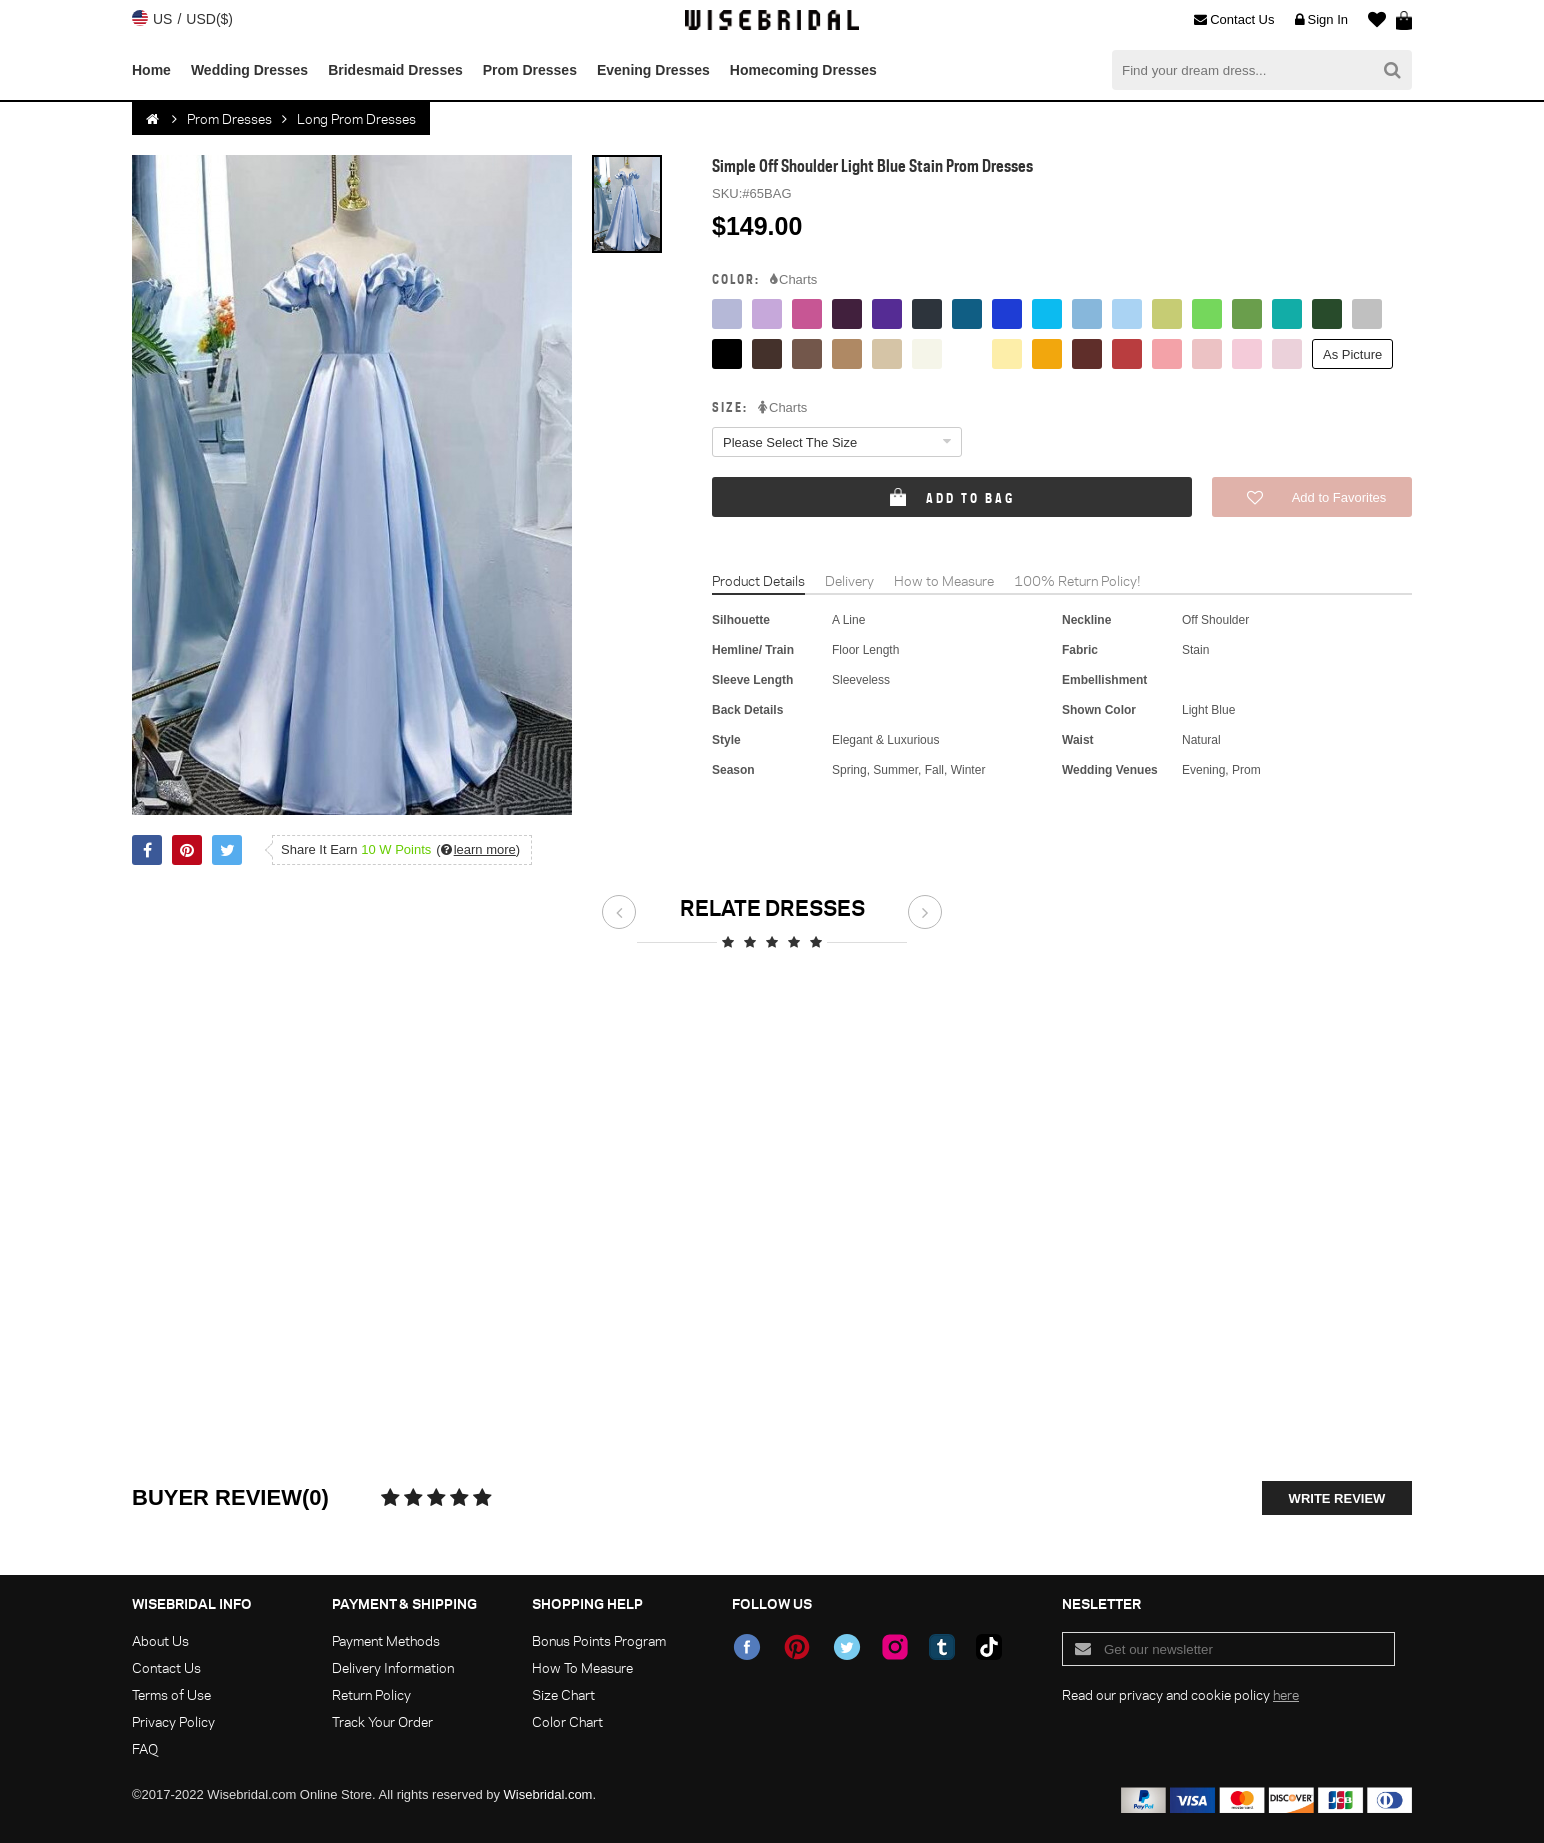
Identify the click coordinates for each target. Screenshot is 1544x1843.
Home (151, 70)
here (1286, 1694)
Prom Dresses (530, 70)
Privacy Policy (173, 1721)
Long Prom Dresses (356, 118)
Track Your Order (382, 1721)
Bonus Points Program (599, 1640)
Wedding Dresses (249, 70)
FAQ (145, 1748)
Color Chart (567, 1721)
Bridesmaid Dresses (395, 70)
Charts (793, 280)
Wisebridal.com (548, 1794)
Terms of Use (171, 1694)
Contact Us (1234, 20)
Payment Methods (386, 1640)
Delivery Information (393, 1667)
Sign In (1321, 20)
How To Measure (582, 1667)
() (478, 849)
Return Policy (371, 1694)
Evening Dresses (653, 70)
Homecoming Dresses (803, 70)
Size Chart (563, 1694)
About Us (160, 1640)
